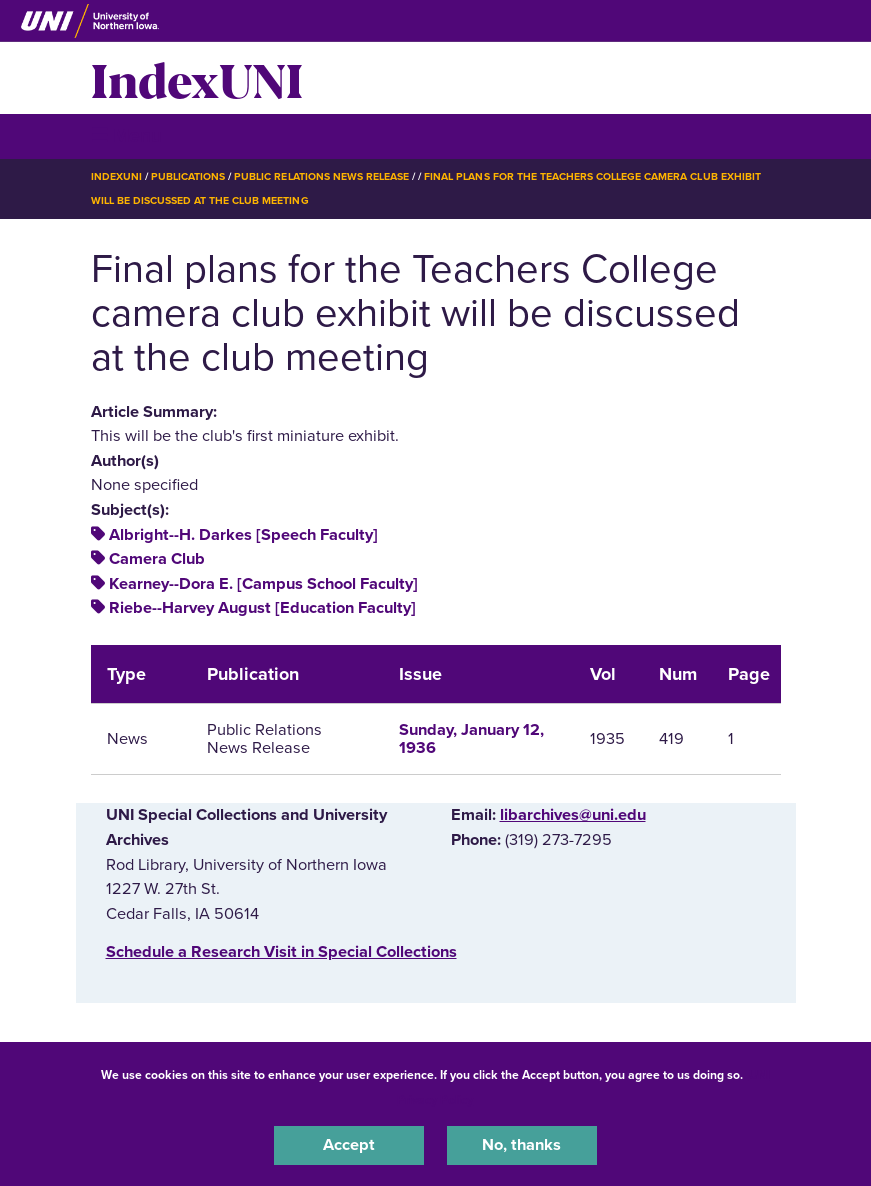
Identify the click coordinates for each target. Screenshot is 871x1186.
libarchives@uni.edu (573, 815)
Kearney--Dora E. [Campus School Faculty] (263, 584)
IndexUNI (197, 78)
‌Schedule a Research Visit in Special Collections (281, 952)
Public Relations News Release (321, 176)
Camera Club (157, 559)
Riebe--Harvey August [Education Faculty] (262, 608)
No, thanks (521, 1145)
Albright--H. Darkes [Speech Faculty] (243, 535)
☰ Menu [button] (126, 135)
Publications (188, 176)
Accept (349, 1145)
